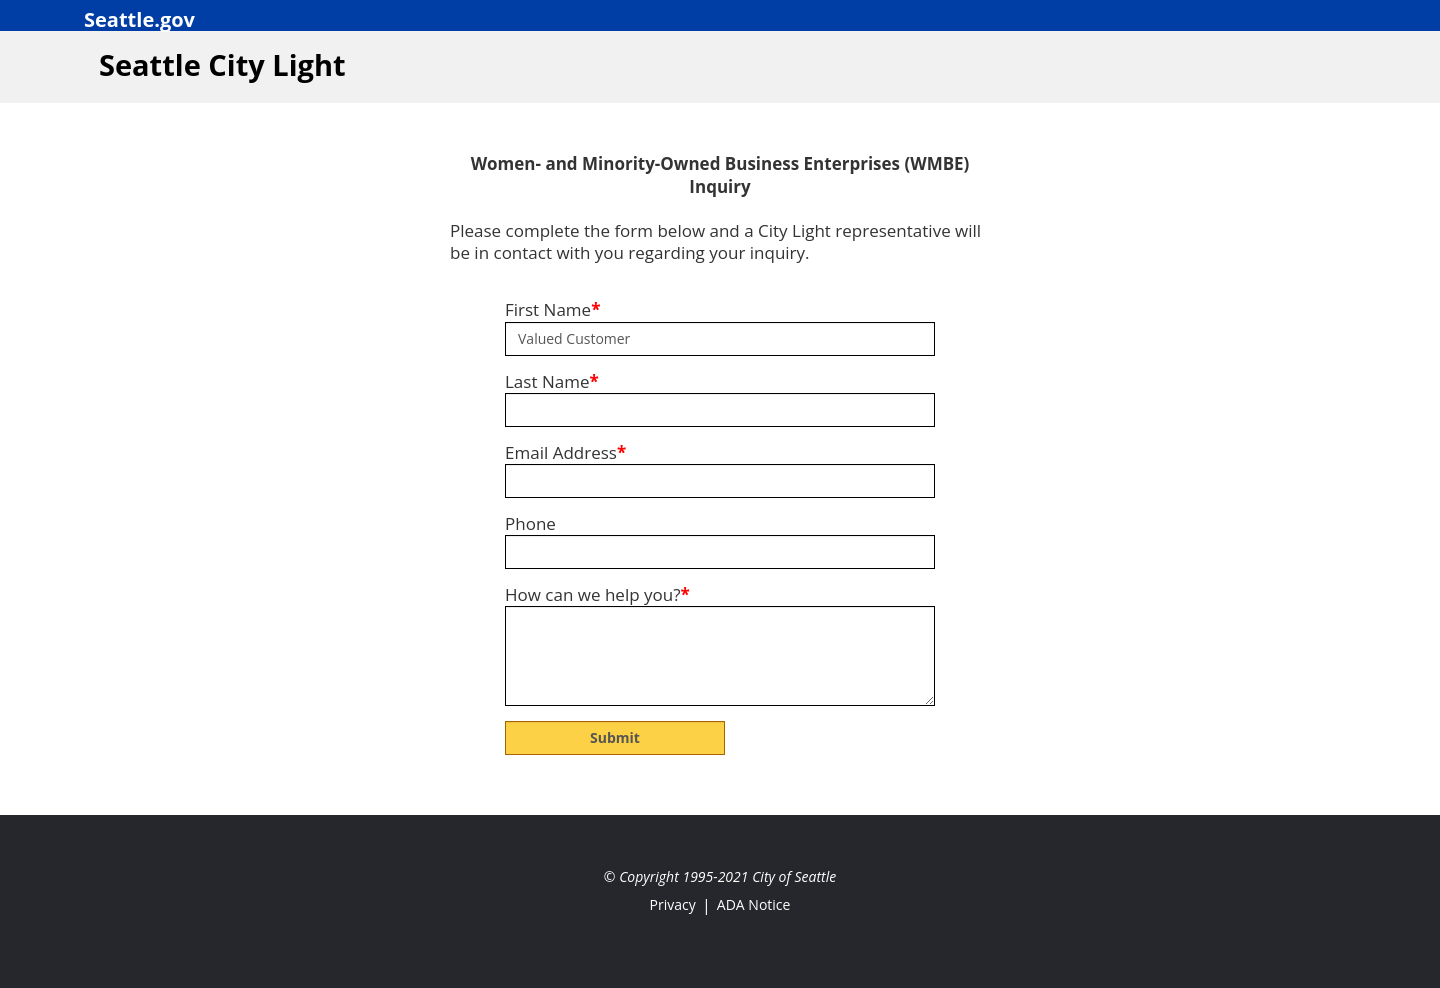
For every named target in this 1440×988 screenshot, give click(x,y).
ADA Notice (754, 904)
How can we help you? (597, 595)
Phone (530, 524)
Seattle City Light (222, 64)
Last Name (552, 382)
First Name (552, 310)
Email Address (565, 453)
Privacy (673, 904)
